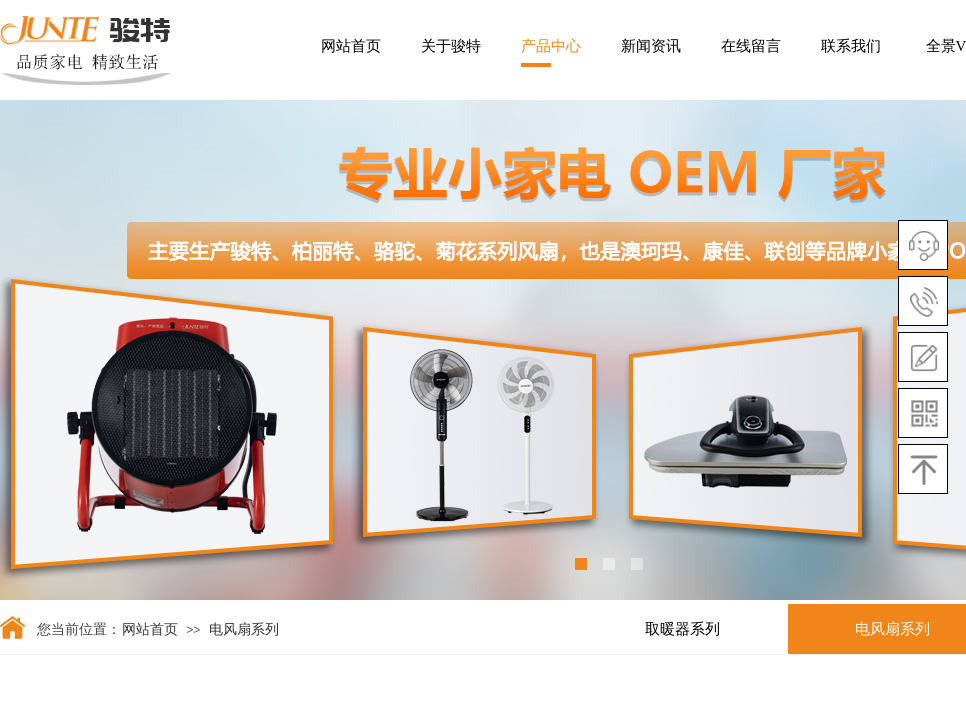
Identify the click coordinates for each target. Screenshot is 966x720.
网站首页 (351, 46)
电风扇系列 (244, 629)
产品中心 (551, 46)
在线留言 (751, 46)
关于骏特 (451, 46)
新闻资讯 (651, 46)
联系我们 (851, 46)
